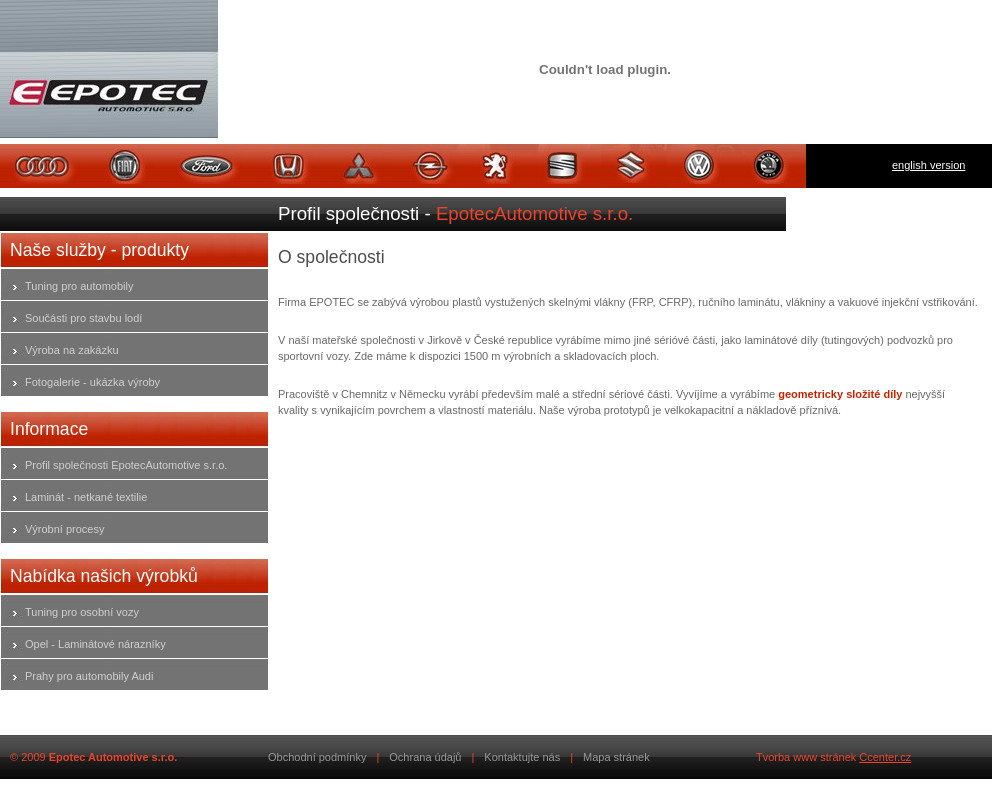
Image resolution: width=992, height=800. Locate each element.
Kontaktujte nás (522, 757)
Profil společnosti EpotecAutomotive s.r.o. (126, 465)
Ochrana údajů (425, 757)
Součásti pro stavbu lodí (83, 318)
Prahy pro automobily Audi (89, 676)
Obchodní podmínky (317, 757)
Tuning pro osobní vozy (82, 612)
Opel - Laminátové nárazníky (95, 644)
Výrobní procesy (64, 529)
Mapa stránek (616, 757)
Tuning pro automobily (79, 286)
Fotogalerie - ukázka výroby (92, 382)
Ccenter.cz (885, 757)
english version (928, 165)
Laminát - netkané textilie (86, 497)
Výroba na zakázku (72, 350)
